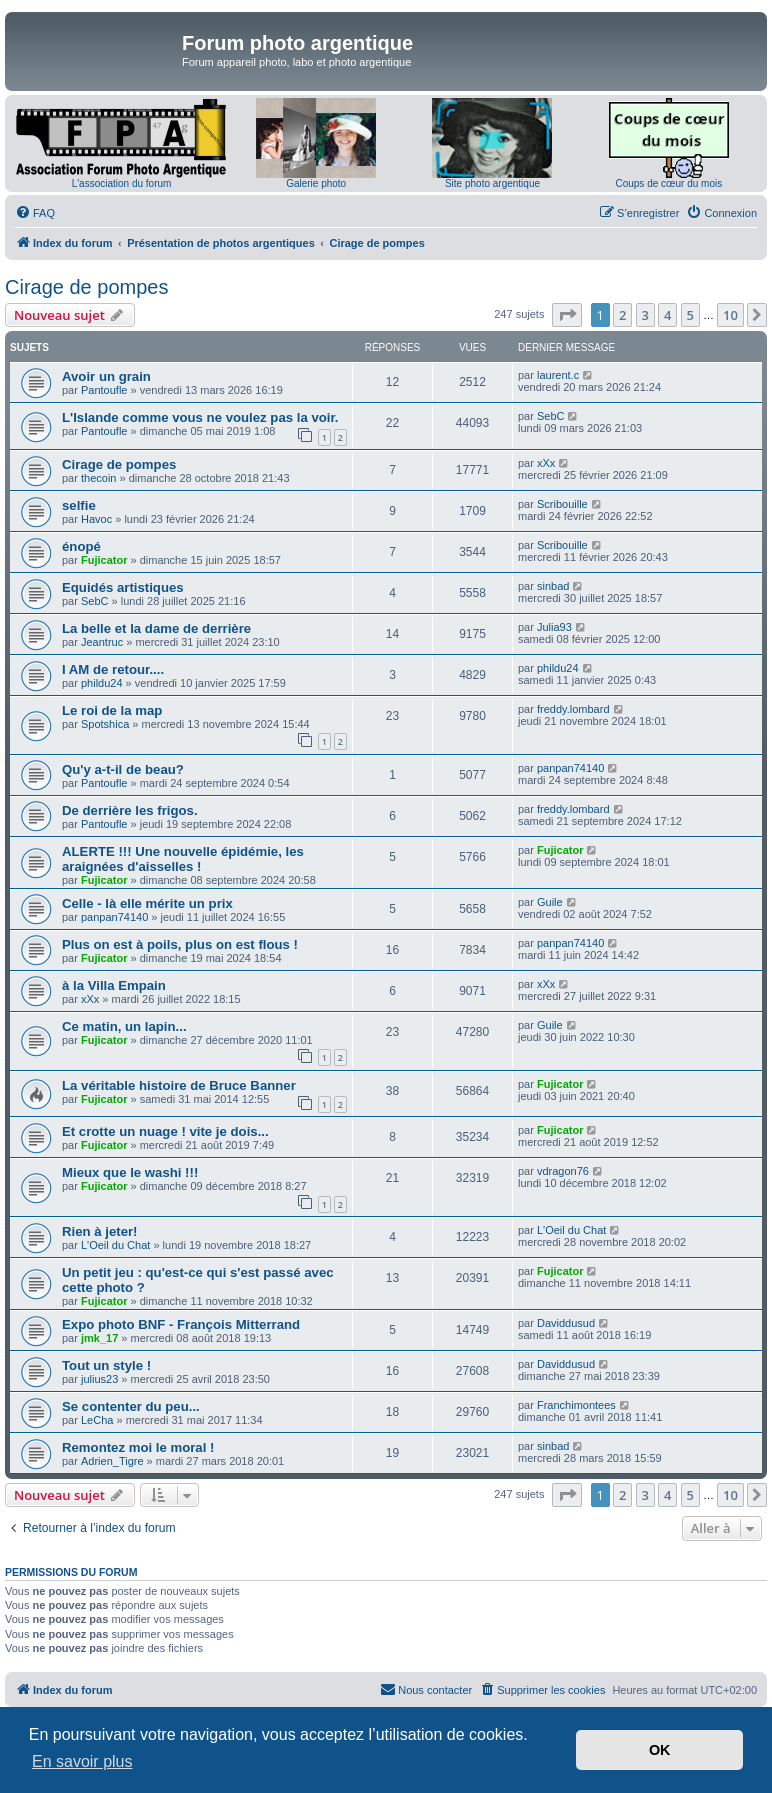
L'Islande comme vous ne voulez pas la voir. (200, 417)
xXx (546, 463)
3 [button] (645, 315)
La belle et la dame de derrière (156, 628)
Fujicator (104, 560)
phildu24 (102, 683)
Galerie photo (316, 183)
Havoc (96, 519)
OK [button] (660, 1750)
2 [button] (622, 315)
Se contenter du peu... (131, 1406)
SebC (551, 416)
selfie (79, 505)
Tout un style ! (106, 1365)
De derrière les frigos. (130, 810)
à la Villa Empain (114, 985)
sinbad (553, 586)
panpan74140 (570, 768)
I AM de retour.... (113, 669)
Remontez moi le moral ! (138, 1447)
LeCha (97, 1420)
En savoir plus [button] (82, 1761)
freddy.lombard (573, 709)
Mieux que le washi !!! (130, 1172)
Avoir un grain (106, 376)
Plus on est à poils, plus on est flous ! (180, 944)
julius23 (99, 1379)
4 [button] (667, 315)
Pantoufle (104, 390)
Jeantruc (102, 642)
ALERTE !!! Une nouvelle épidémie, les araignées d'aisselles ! (183, 859)
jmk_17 (99, 1338)
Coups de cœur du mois (668, 183)
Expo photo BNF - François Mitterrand (181, 1324)
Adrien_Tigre (112, 1461)
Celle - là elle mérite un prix (147, 903)
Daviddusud (566, 1323)
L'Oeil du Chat (115, 1245)
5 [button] (690, 315)
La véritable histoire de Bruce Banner (179, 1085)
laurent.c (558, 375)
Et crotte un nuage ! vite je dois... (165, 1131)
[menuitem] (35, 213)
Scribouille (562, 504)
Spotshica (105, 724)
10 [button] (730, 315)
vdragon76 (563, 1171)
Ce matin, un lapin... (124, 1026)
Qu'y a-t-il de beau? (123, 769)
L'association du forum (122, 183)
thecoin (98, 478)
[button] (567, 315)
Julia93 (554, 627)
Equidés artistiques (123, 587)
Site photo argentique (492, 183)
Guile (550, 902)
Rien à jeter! (100, 1231)
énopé (81, 546)
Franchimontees (576, 1405)
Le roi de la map (112, 710)
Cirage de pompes (86, 287)
